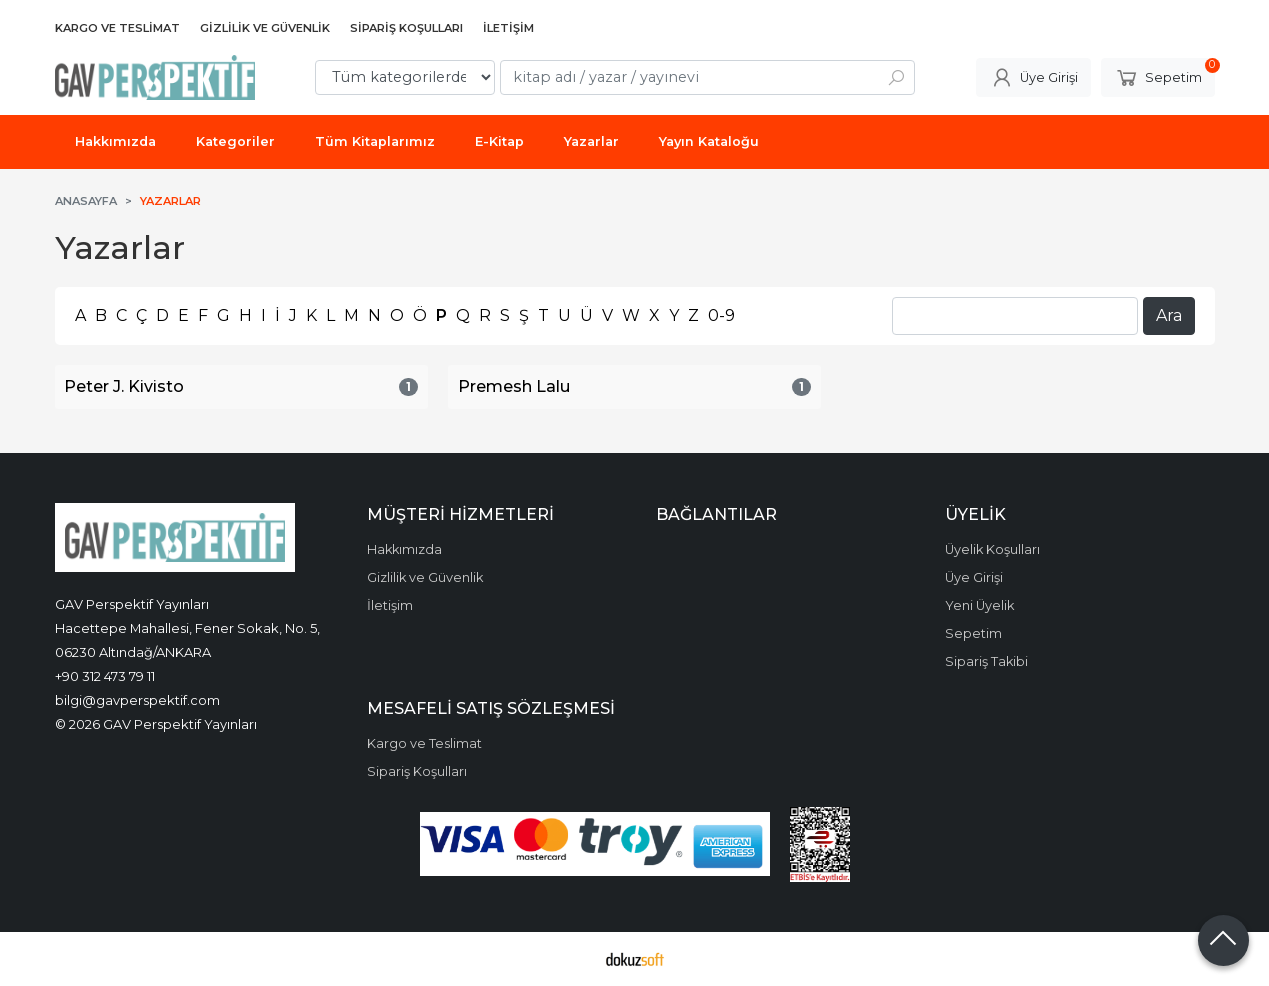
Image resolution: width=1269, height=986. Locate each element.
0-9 (721, 315)
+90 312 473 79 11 (105, 676)
